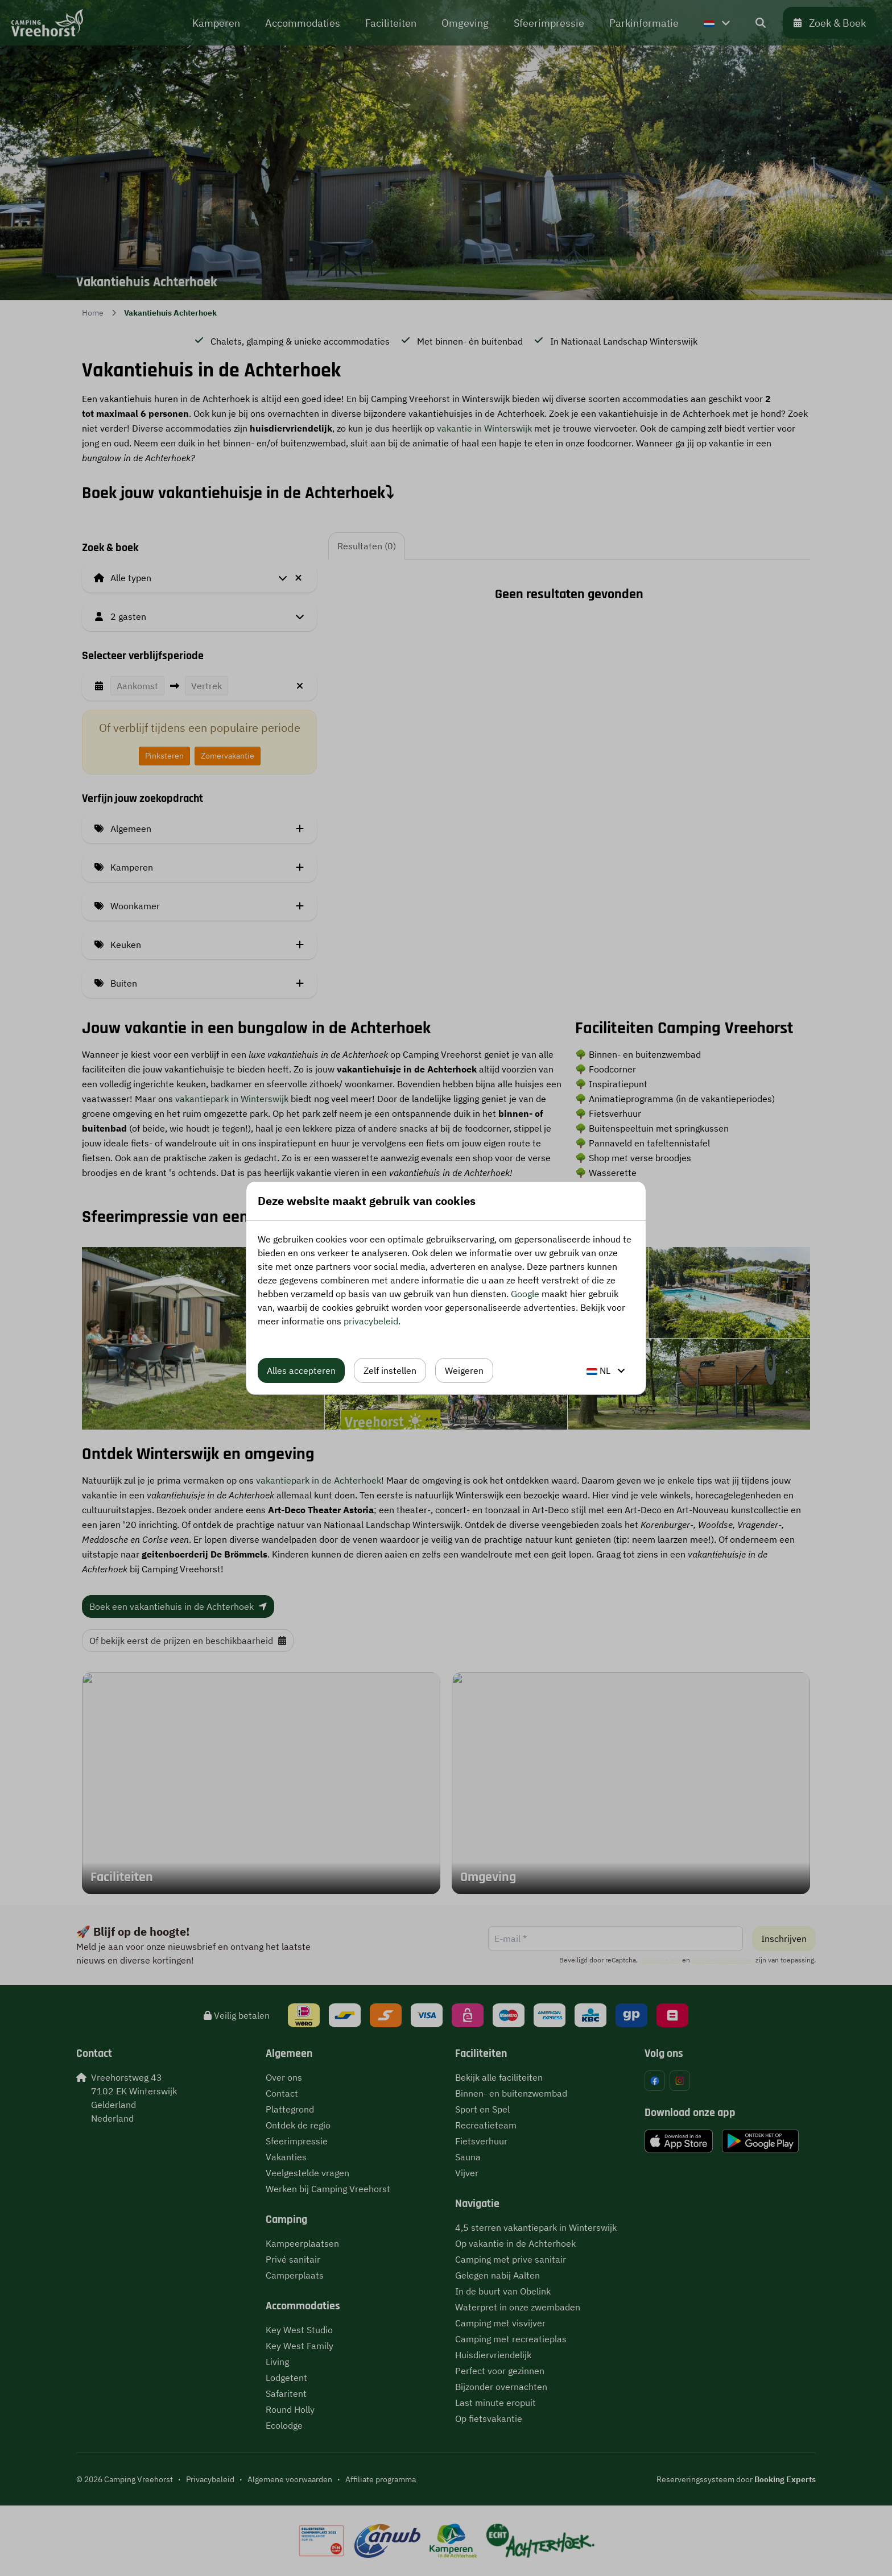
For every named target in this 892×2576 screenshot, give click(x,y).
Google (525, 1293)
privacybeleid (371, 1321)
